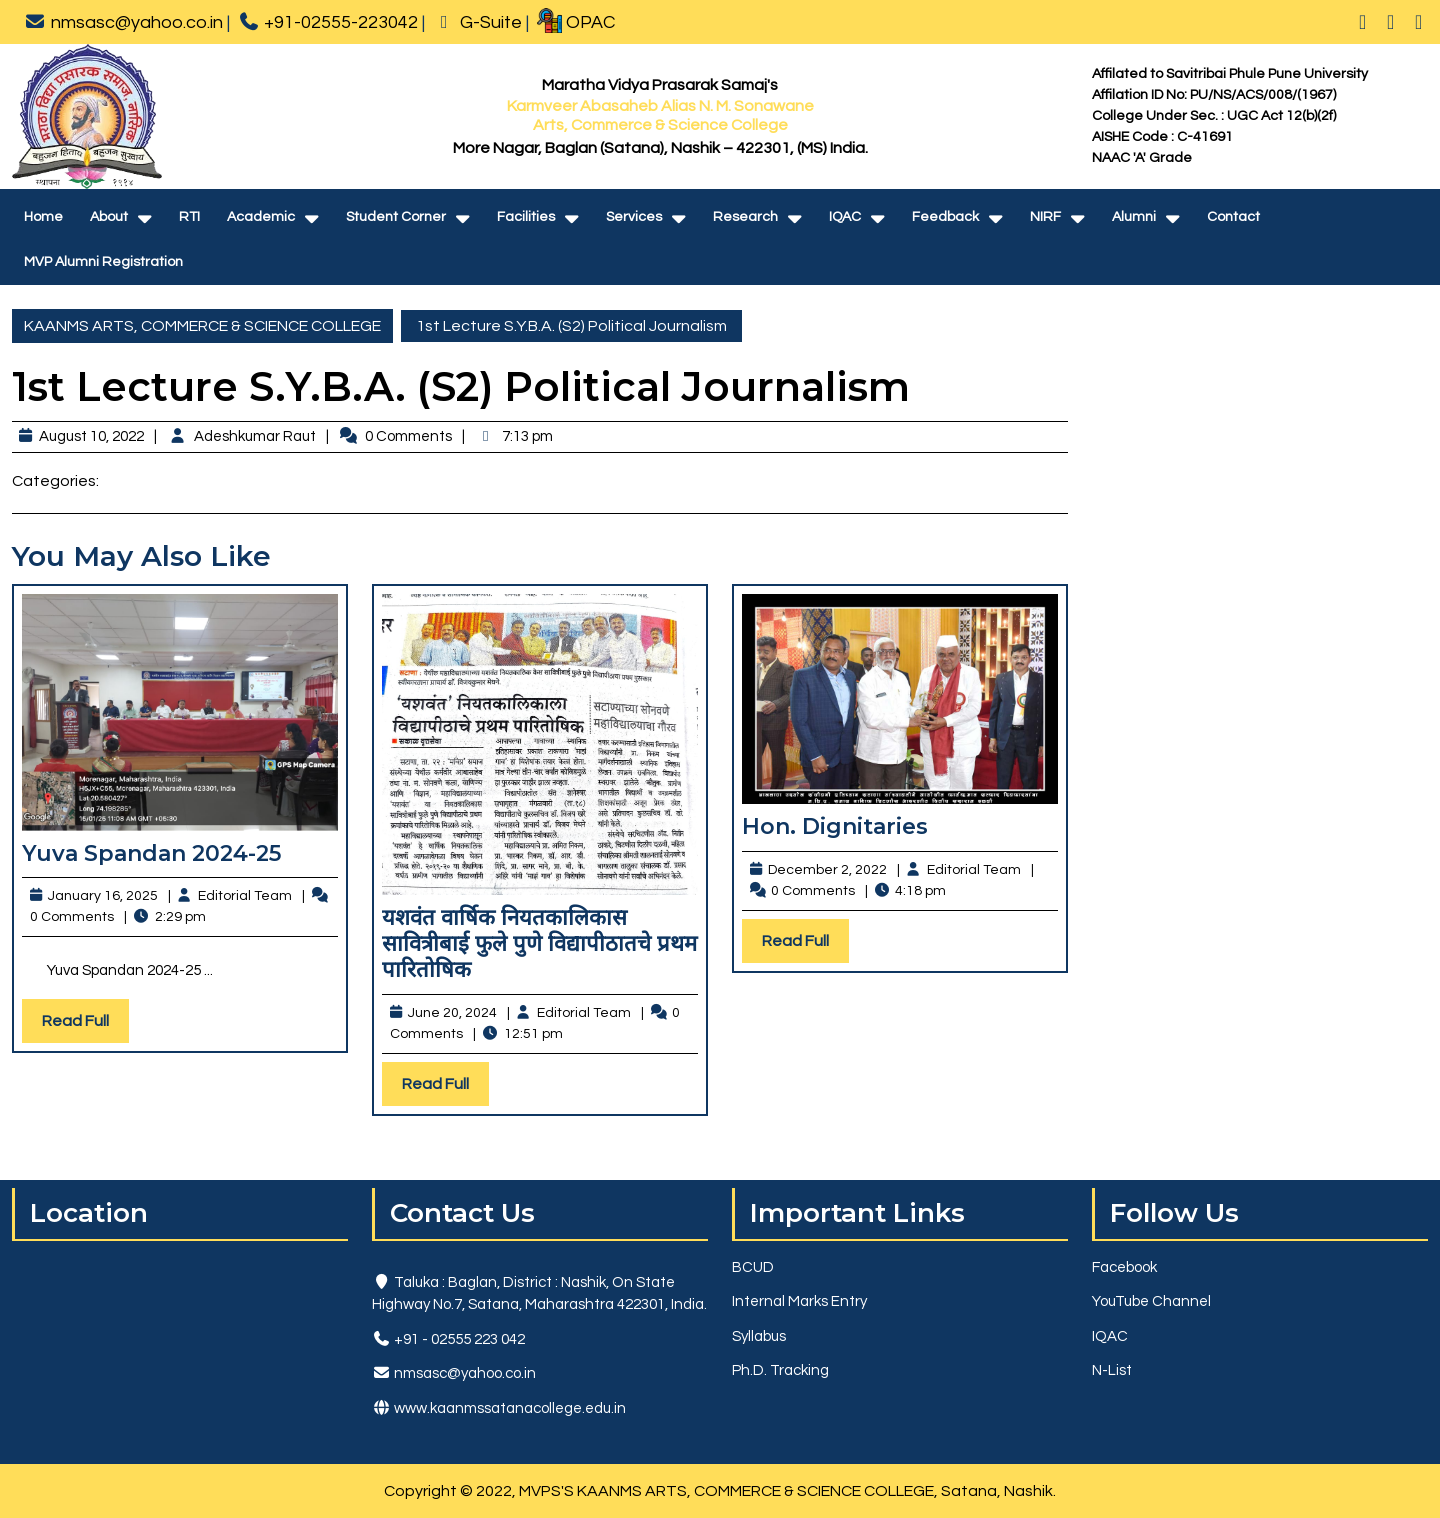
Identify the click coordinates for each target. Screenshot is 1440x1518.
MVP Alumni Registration (103, 262)
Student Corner (396, 217)
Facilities (526, 217)
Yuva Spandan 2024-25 (151, 853)
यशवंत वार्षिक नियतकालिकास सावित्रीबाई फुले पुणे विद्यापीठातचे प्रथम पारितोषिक (539, 944)
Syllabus (759, 1336)
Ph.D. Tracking (780, 1370)
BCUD (753, 1267)
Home (43, 217)
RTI (189, 217)
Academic (261, 217)
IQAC (845, 217)
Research (745, 217)
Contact (1233, 217)
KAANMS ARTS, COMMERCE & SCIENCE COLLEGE (202, 326)
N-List (1112, 1370)
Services (634, 217)
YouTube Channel (1151, 1301)
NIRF (1045, 217)
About (109, 217)
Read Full (85, 1025)
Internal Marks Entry (799, 1301)
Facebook (1124, 1267)
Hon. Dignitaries (835, 826)
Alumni (1134, 217)
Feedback (945, 217)
